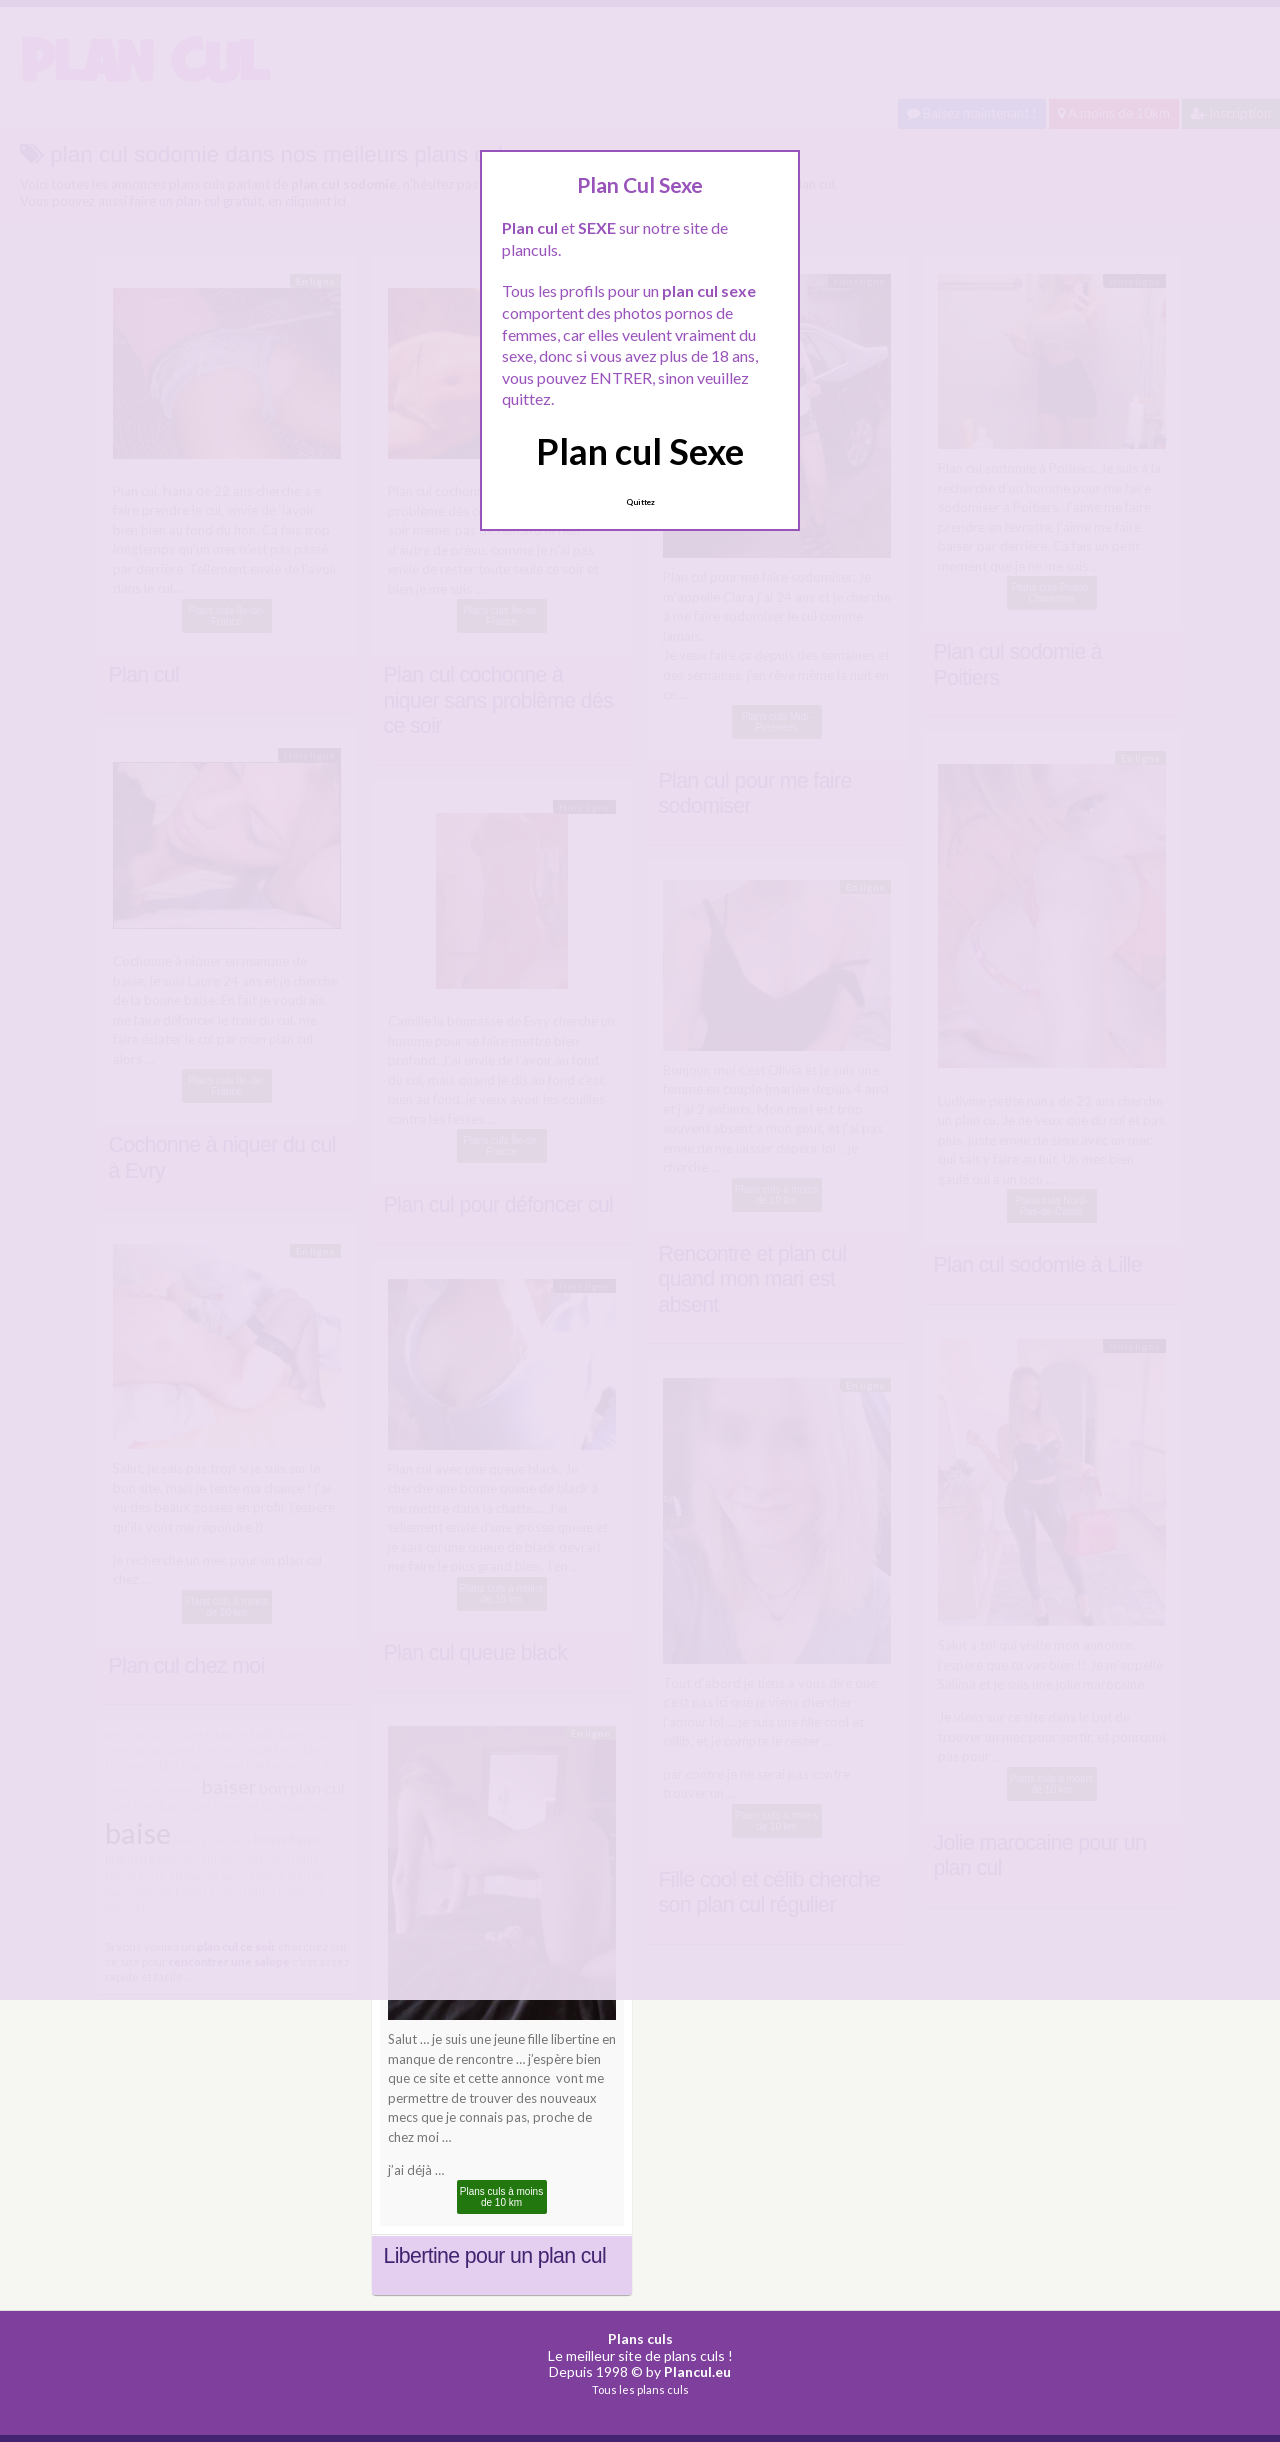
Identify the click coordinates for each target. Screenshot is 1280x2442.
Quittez (640, 502)
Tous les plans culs (640, 2389)
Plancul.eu (697, 2371)
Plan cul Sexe (640, 451)
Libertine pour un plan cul (495, 2256)
